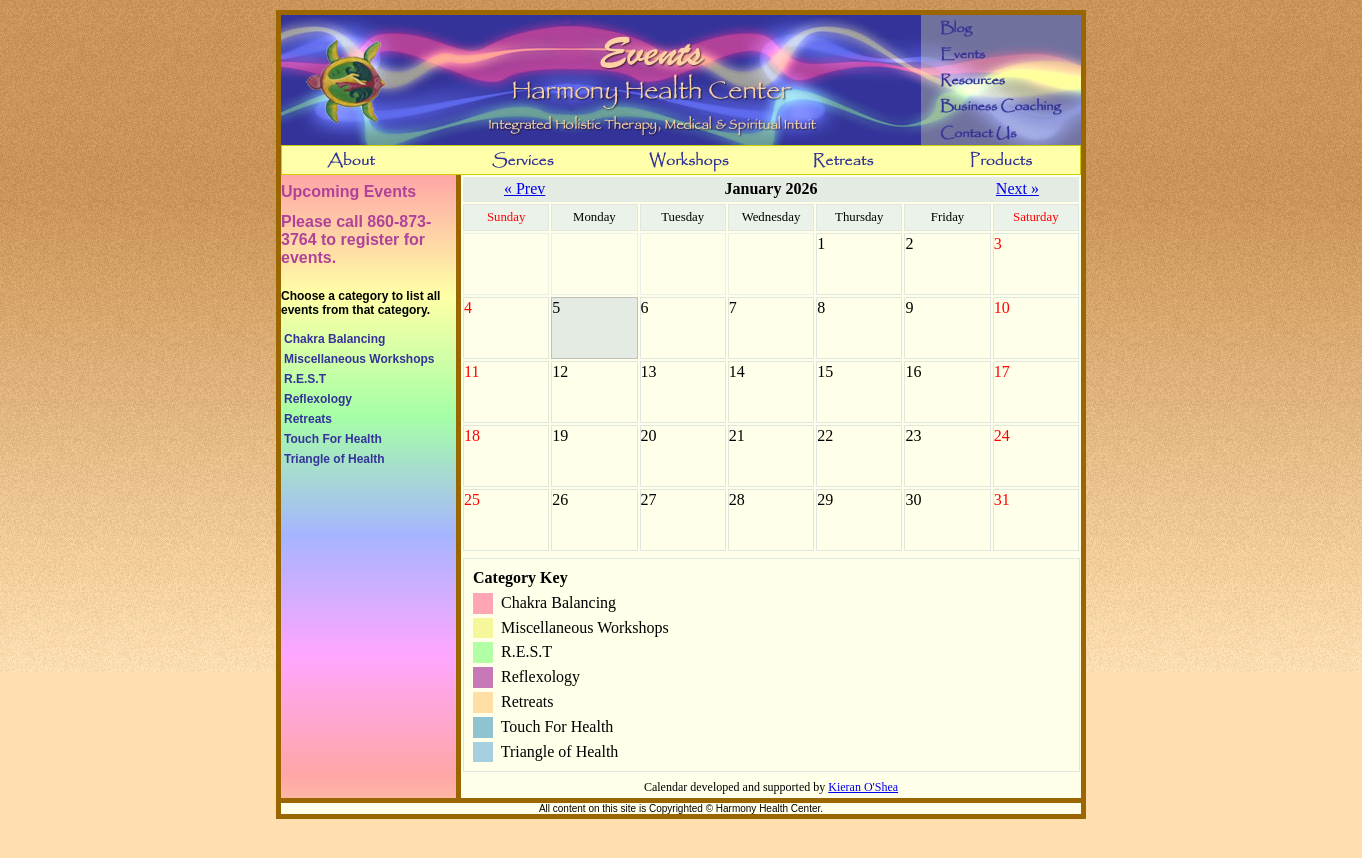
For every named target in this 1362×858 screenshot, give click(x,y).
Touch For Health (333, 439)
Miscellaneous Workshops (359, 359)
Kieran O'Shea (863, 787)
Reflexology (318, 399)
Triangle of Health (334, 459)
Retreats (308, 419)
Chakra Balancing (334, 339)
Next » (1017, 188)
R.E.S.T (305, 379)
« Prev (524, 188)
